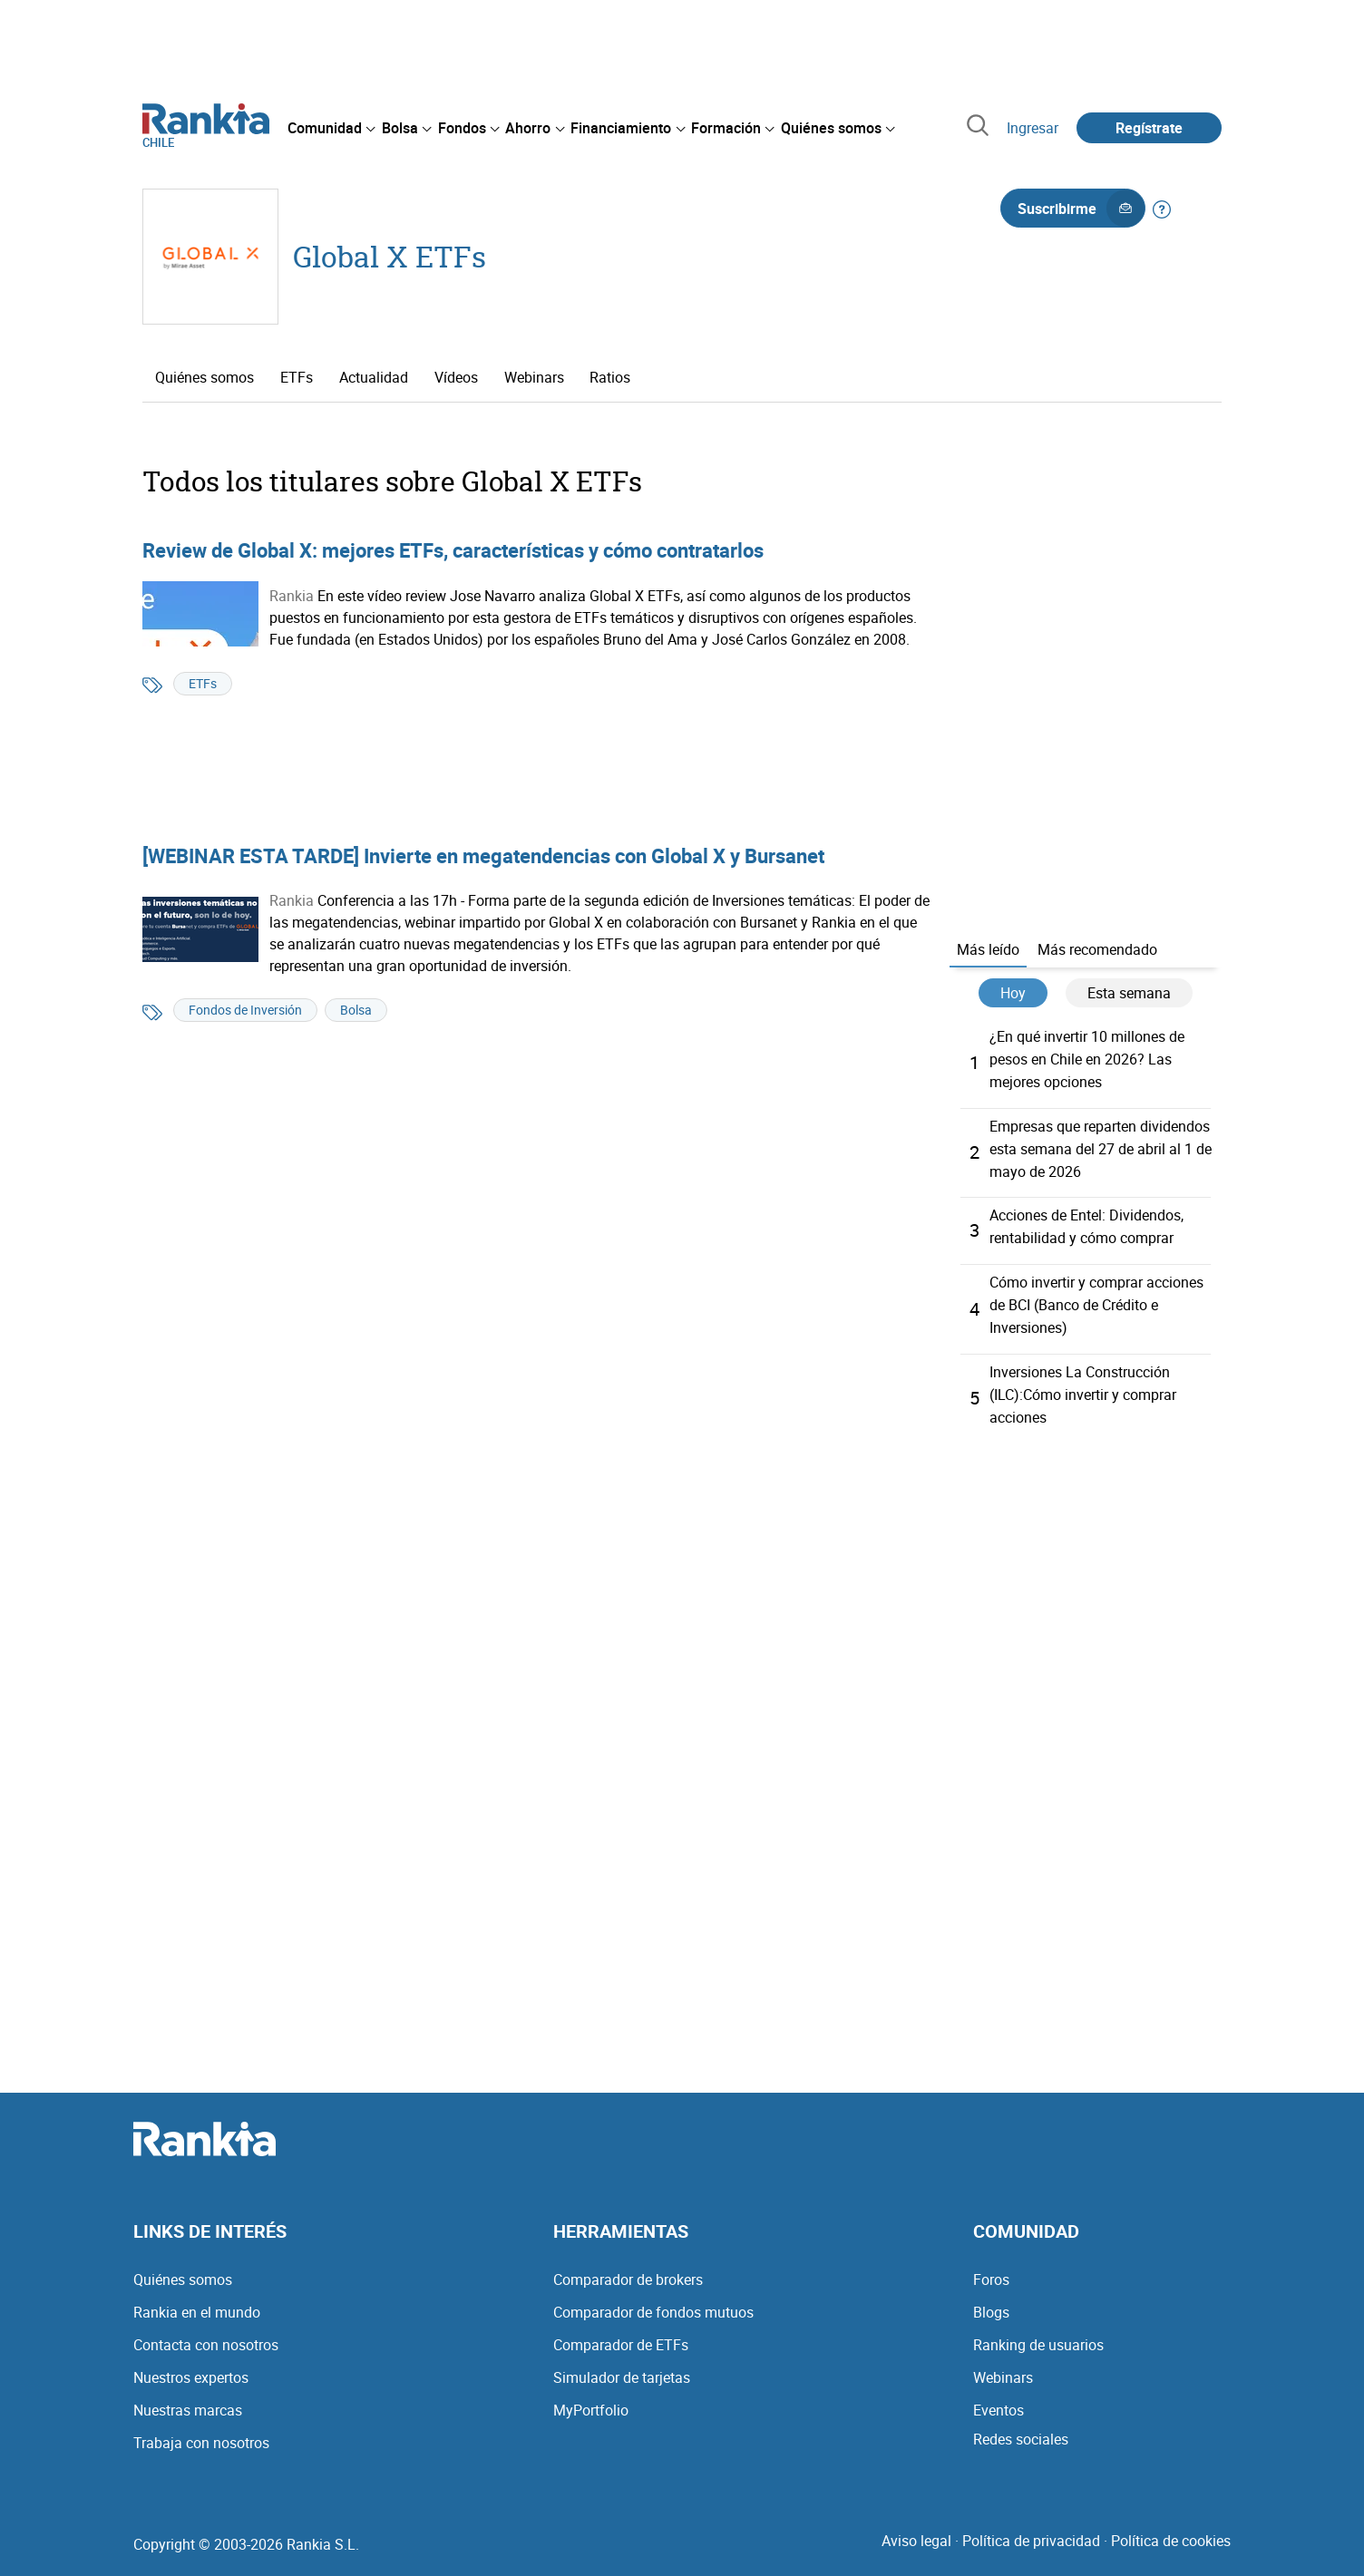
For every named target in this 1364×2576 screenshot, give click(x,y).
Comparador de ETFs (620, 2333)
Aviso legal (916, 2529)
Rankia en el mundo (196, 2300)
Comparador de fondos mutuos (653, 2300)
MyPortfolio (590, 2398)
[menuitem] (331, 127)
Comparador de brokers (628, 2268)
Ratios (609, 377)
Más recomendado (1097, 949)
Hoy (1013, 993)
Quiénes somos (204, 377)
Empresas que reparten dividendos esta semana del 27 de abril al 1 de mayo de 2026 (1100, 1145)
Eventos (998, 2398)
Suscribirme (1081, 209)
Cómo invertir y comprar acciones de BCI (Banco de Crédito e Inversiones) (1096, 1297)
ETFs (296, 377)
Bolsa (356, 1009)
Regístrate (1149, 128)
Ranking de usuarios (1038, 2333)
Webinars (534, 377)
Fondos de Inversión (245, 1009)
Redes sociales (1020, 2427)
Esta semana (1129, 993)
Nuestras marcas (187, 2398)
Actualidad (373, 377)
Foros (991, 2268)
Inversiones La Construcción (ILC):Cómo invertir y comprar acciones (1082, 1384)
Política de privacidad (1031, 2529)
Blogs (991, 2300)
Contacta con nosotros (205, 2333)
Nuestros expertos (190, 2366)
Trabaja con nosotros (201, 2431)
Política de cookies (1171, 2529)
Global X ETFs (389, 256)
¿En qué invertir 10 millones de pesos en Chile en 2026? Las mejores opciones (1086, 1058)
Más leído (988, 949)
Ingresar (1032, 128)
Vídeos (456, 377)
